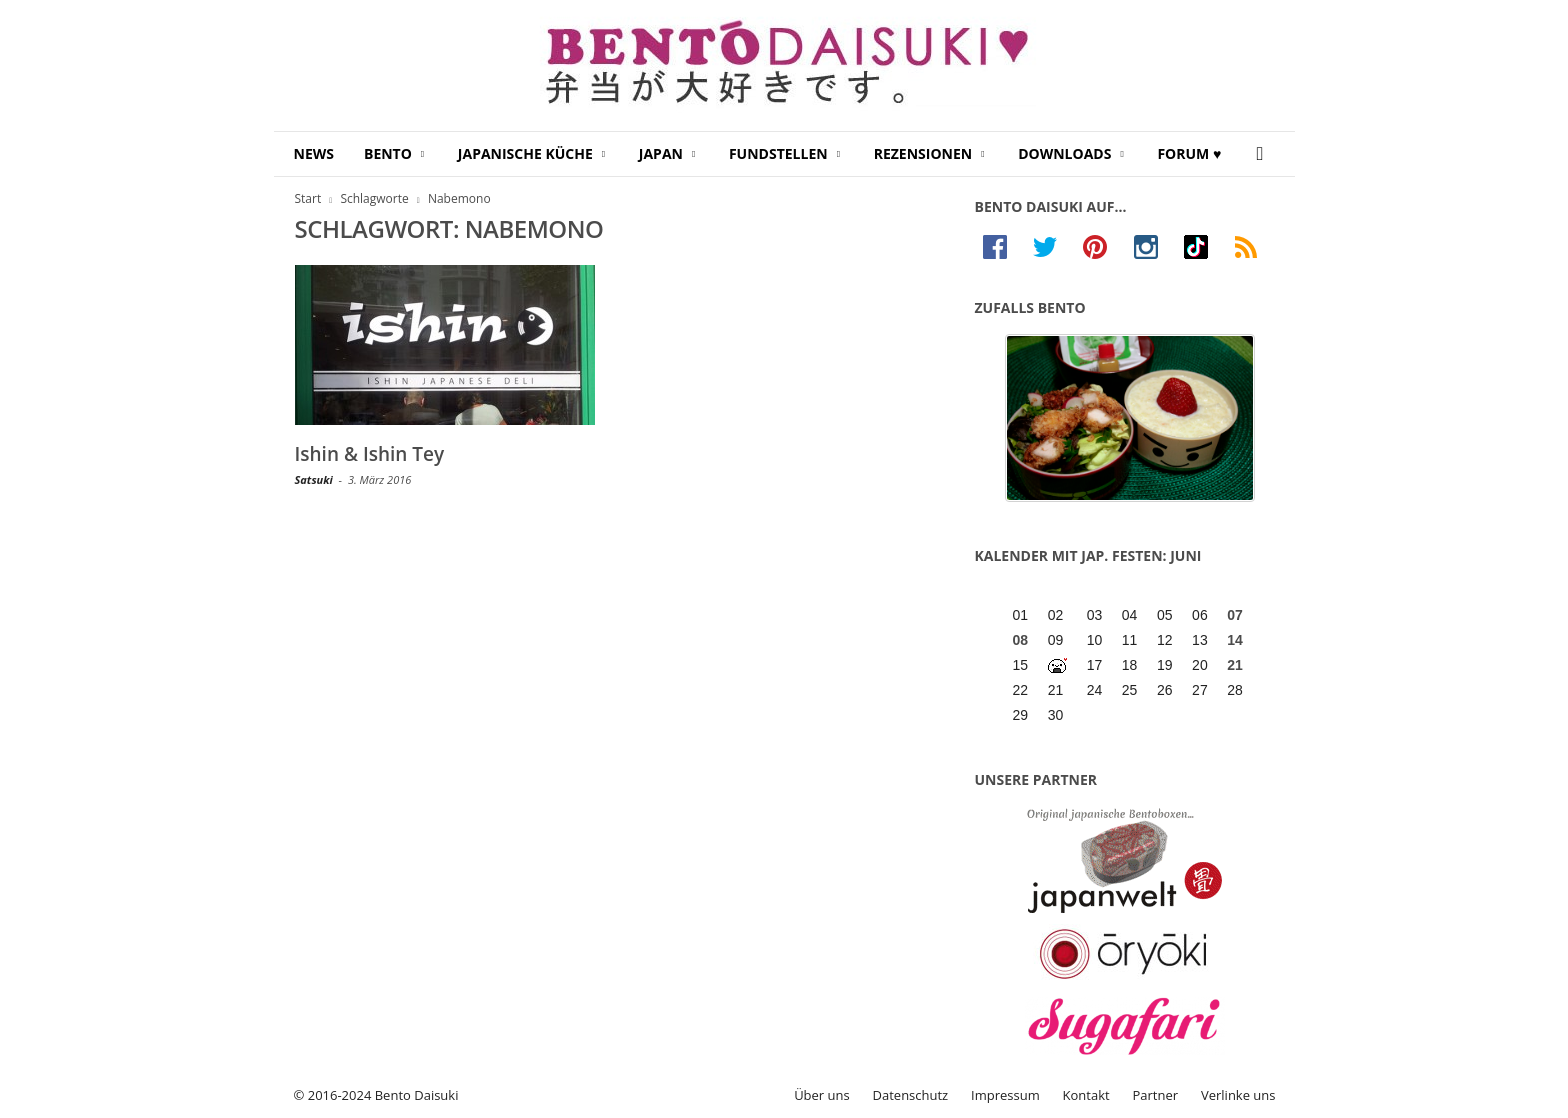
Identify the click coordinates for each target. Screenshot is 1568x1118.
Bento (394, 154)
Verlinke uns (1238, 1095)
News (314, 153)
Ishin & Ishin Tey (370, 454)
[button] (1265, 154)
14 (1235, 640)
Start (308, 198)
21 (1235, 665)
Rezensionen (929, 154)
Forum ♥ (1189, 153)
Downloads (1071, 154)
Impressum (1005, 1095)
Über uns (822, 1095)
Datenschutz (911, 1095)
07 (1235, 615)
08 (1021, 640)
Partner (1156, 1095)
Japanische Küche (531, 154)
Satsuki (314, 479)
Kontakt (1086, 1095)
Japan (667, 154)
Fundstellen (784, 154)
